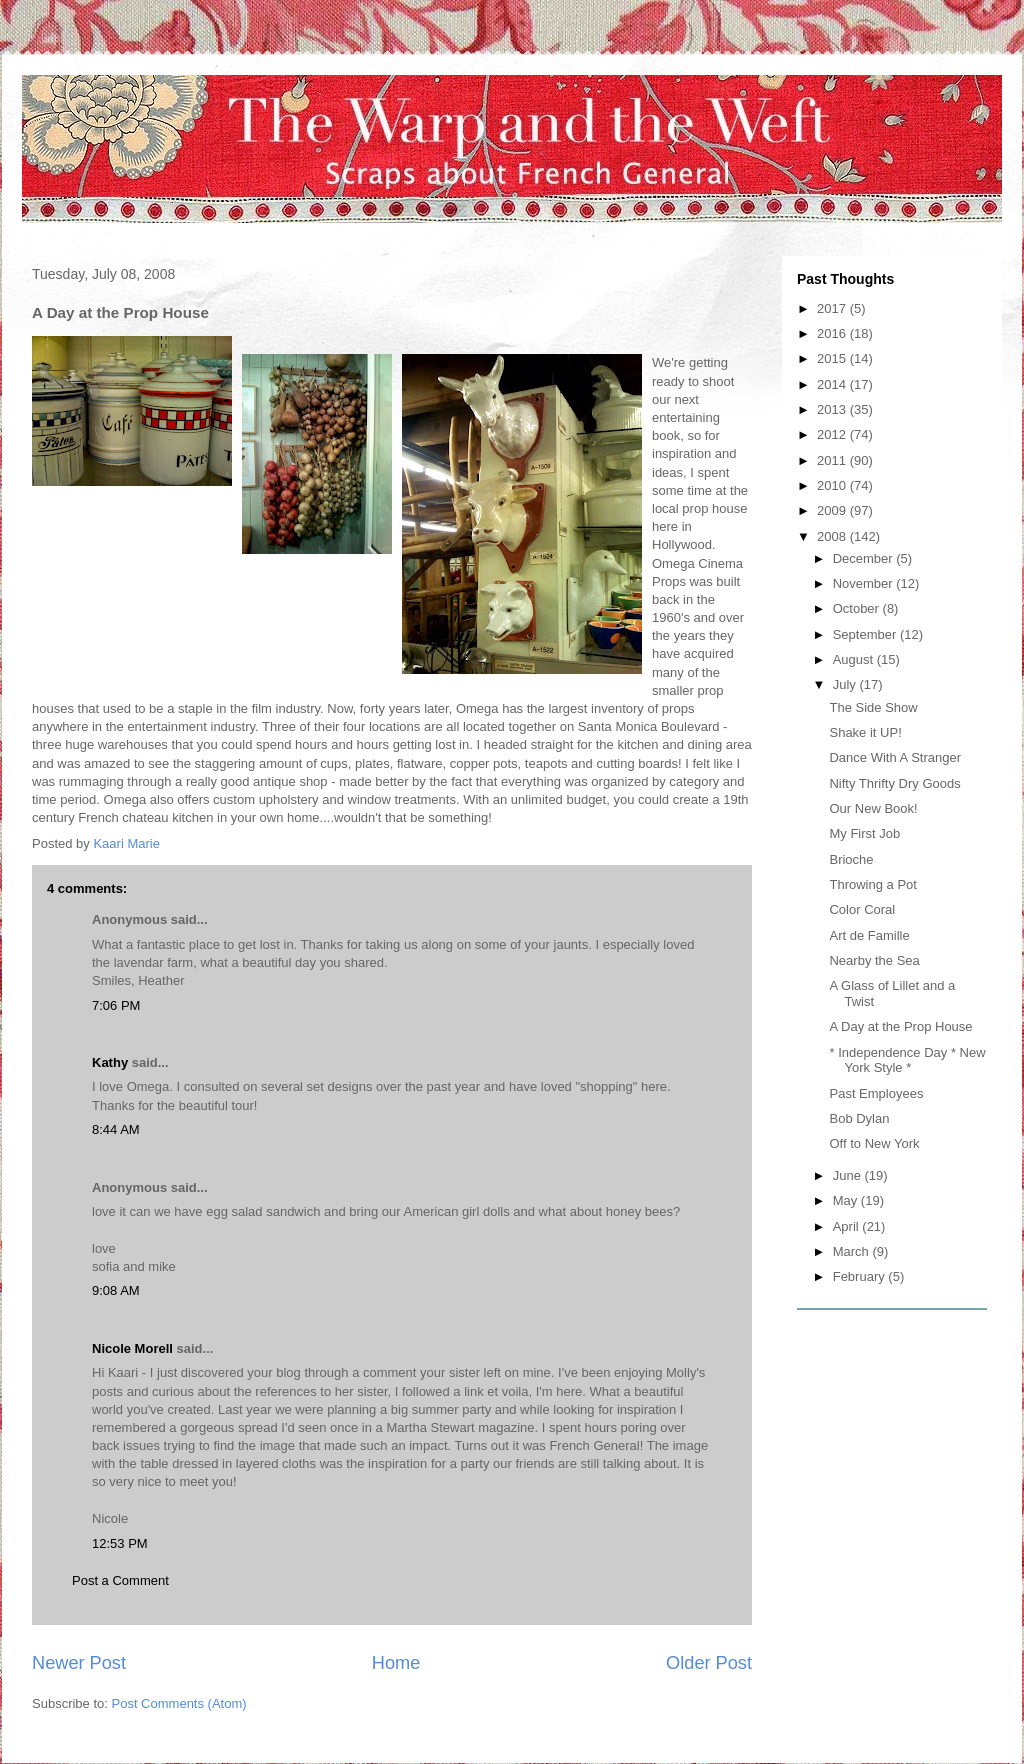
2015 (833, 358)
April (848, 1226)
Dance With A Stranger (895, 757)
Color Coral (862, 909)
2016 (833, 333)
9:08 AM (116, 1290)
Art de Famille (869, 935)
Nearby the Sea (874, 960)
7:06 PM (116, 1005)
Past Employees (876, 1093)
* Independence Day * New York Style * (907, 1060)
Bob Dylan (859, 1118)
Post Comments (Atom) (179, 1703)
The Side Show (873, 707)
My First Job (864, 833)
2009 (833, 510)
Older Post (709, 1663)
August (855, 659)
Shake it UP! (865, 732)
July (846, 684)
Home (396, 1663)
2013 (833, 409)
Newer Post (79, 1663)
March (853, 1251)
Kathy (110, 1062)
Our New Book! (873, 808)
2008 (833, 536)
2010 (833, 485)
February (861, 1276)
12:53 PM (120, 1543)
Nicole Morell (132, 1348)
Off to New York (874, 1143)
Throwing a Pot (872, 884)
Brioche (851, 859)
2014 (833, 384)
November (865, 583)
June (849, 1175)
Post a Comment (120, 1580)
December (865, 558)
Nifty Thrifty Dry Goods (894, 783)
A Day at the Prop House (900, 1026)
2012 (833, 434)
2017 (833, 308)
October (858, 608)
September (866, 634)
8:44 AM (116, 1129)
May (847, 1200)
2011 (833, 460)
